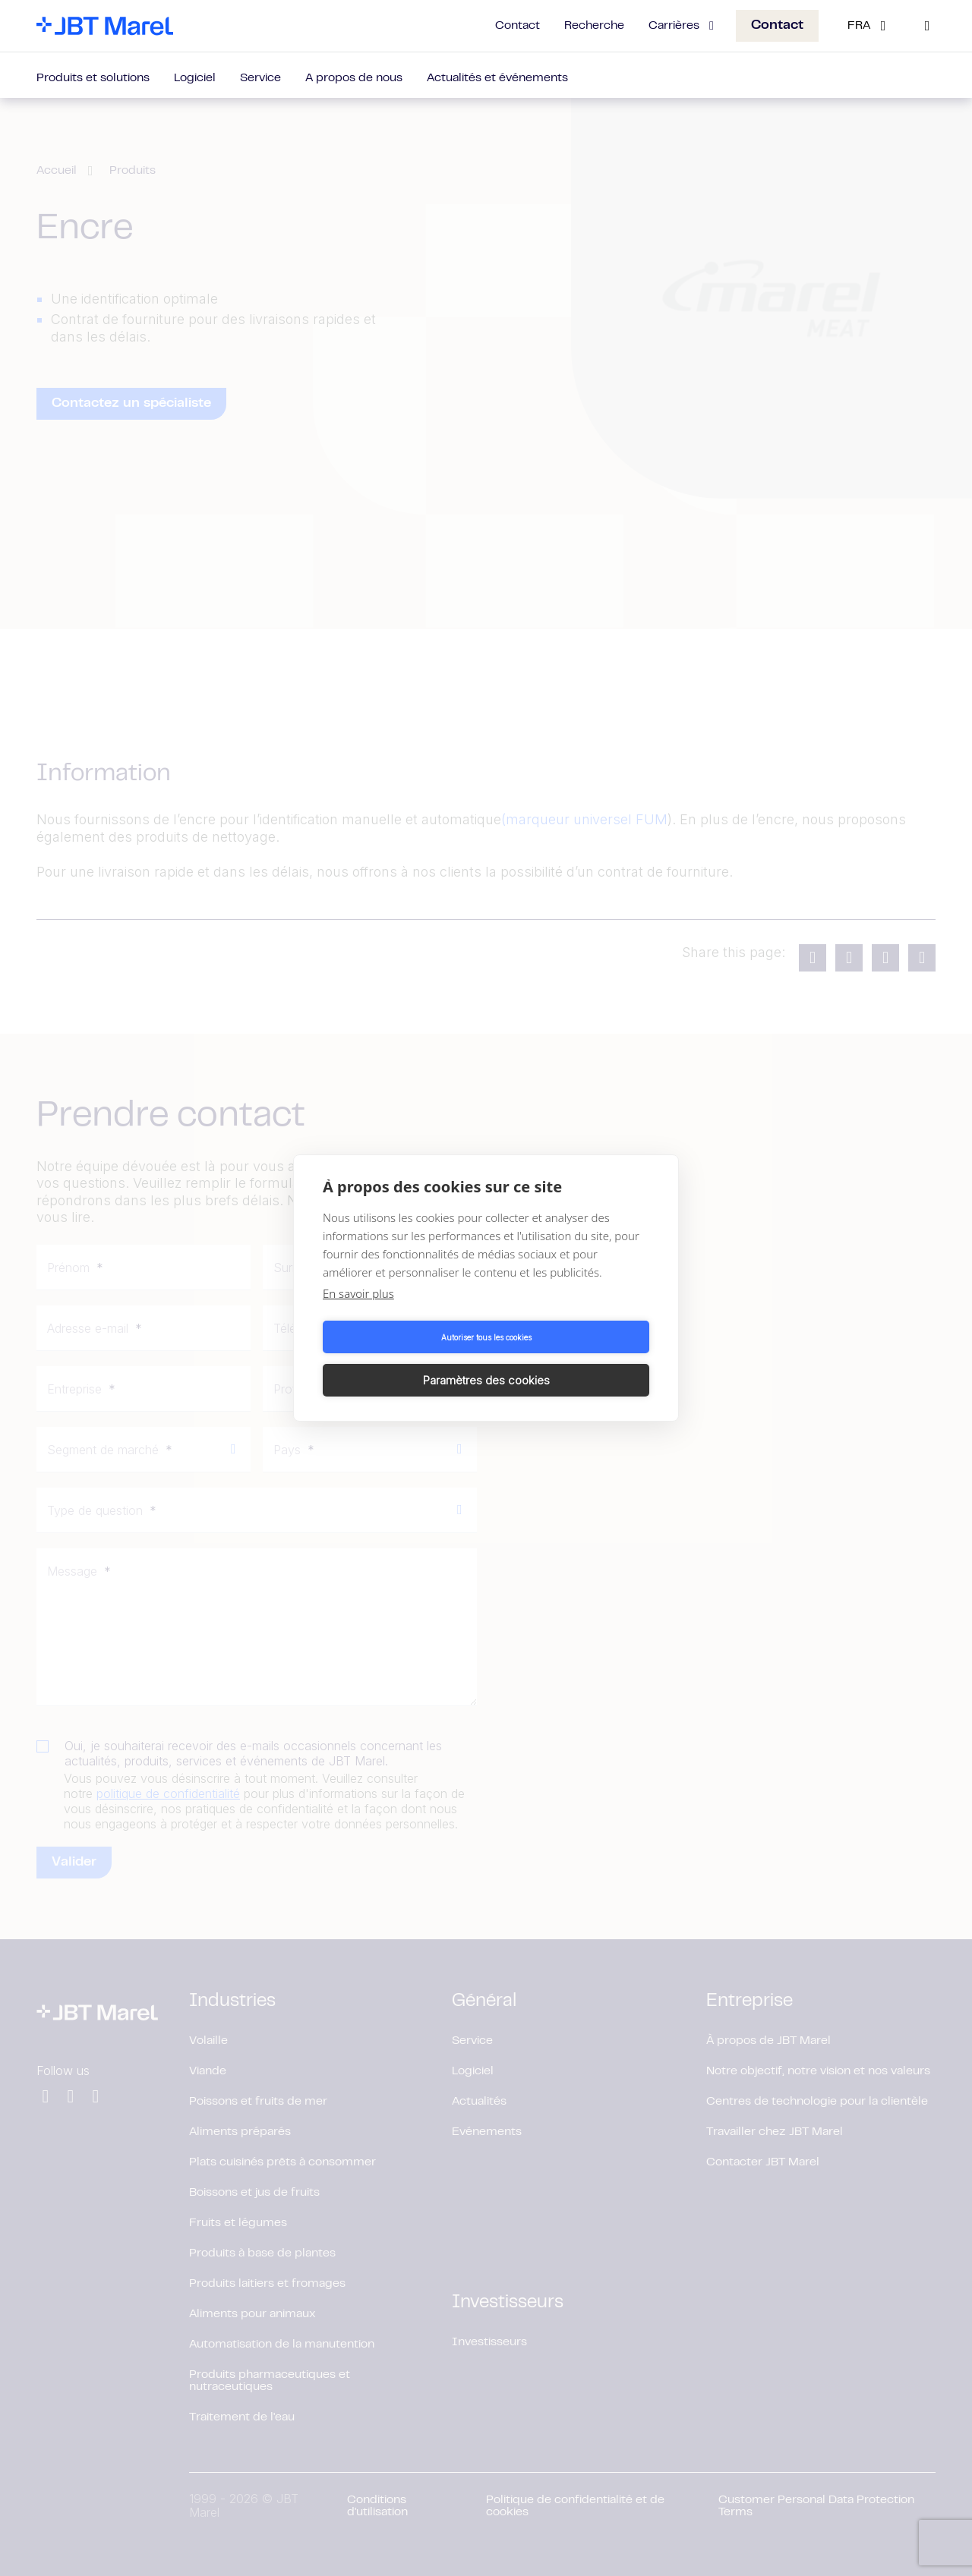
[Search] (927, 25)
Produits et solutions (93, 78)
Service (260, 78)
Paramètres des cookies (570, 1358)
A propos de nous (353, 78)
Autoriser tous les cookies (402, 1358)
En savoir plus (358, 1315)
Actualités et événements (497, 78)
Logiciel (195, 78)
